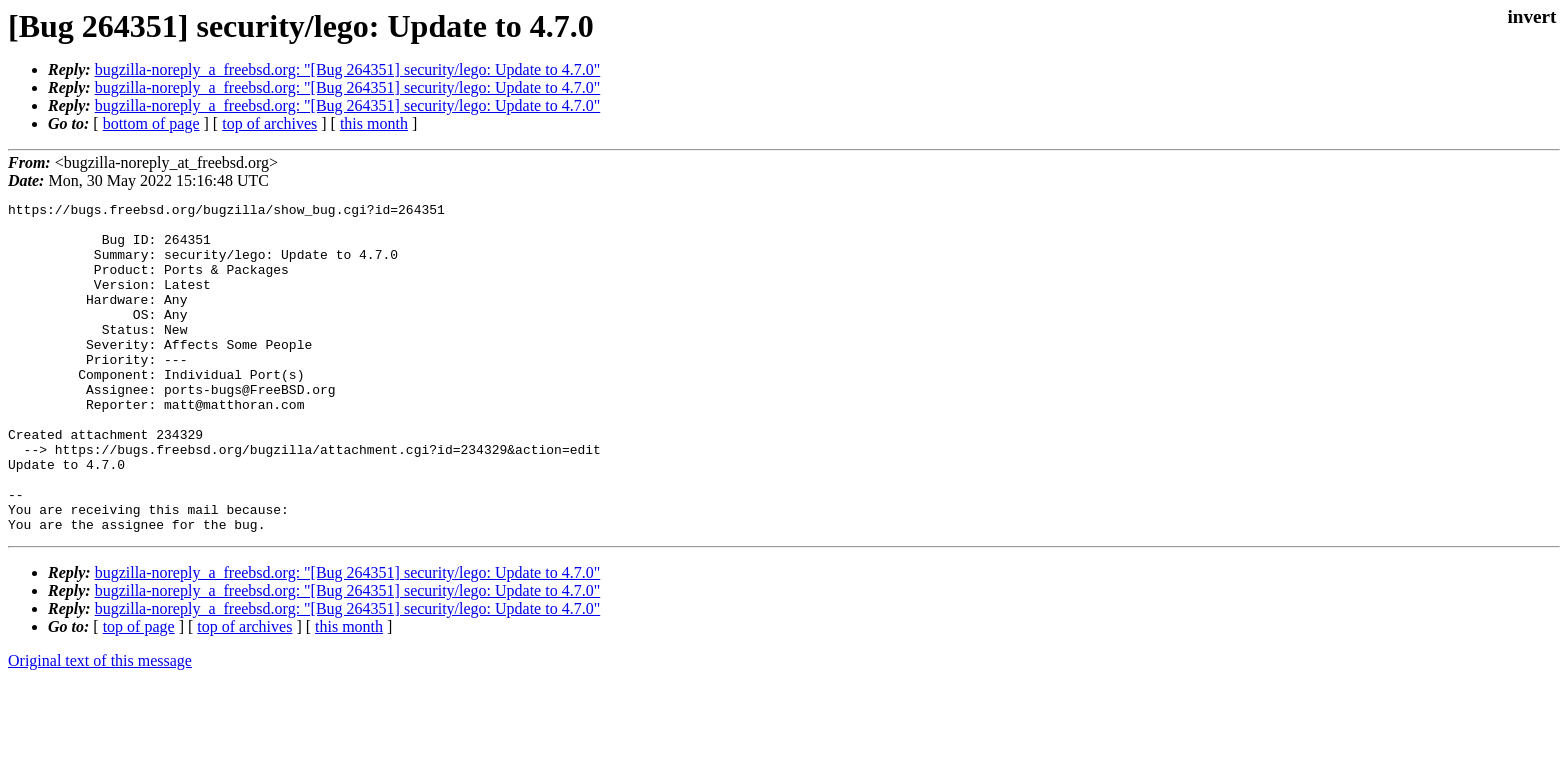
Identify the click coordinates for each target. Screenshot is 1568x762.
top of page (139, 692)
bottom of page (151, 123)
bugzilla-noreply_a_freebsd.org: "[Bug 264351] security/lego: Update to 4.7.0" (348, 69)
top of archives (269, 123)
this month (374, 123)
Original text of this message (100, 726)
